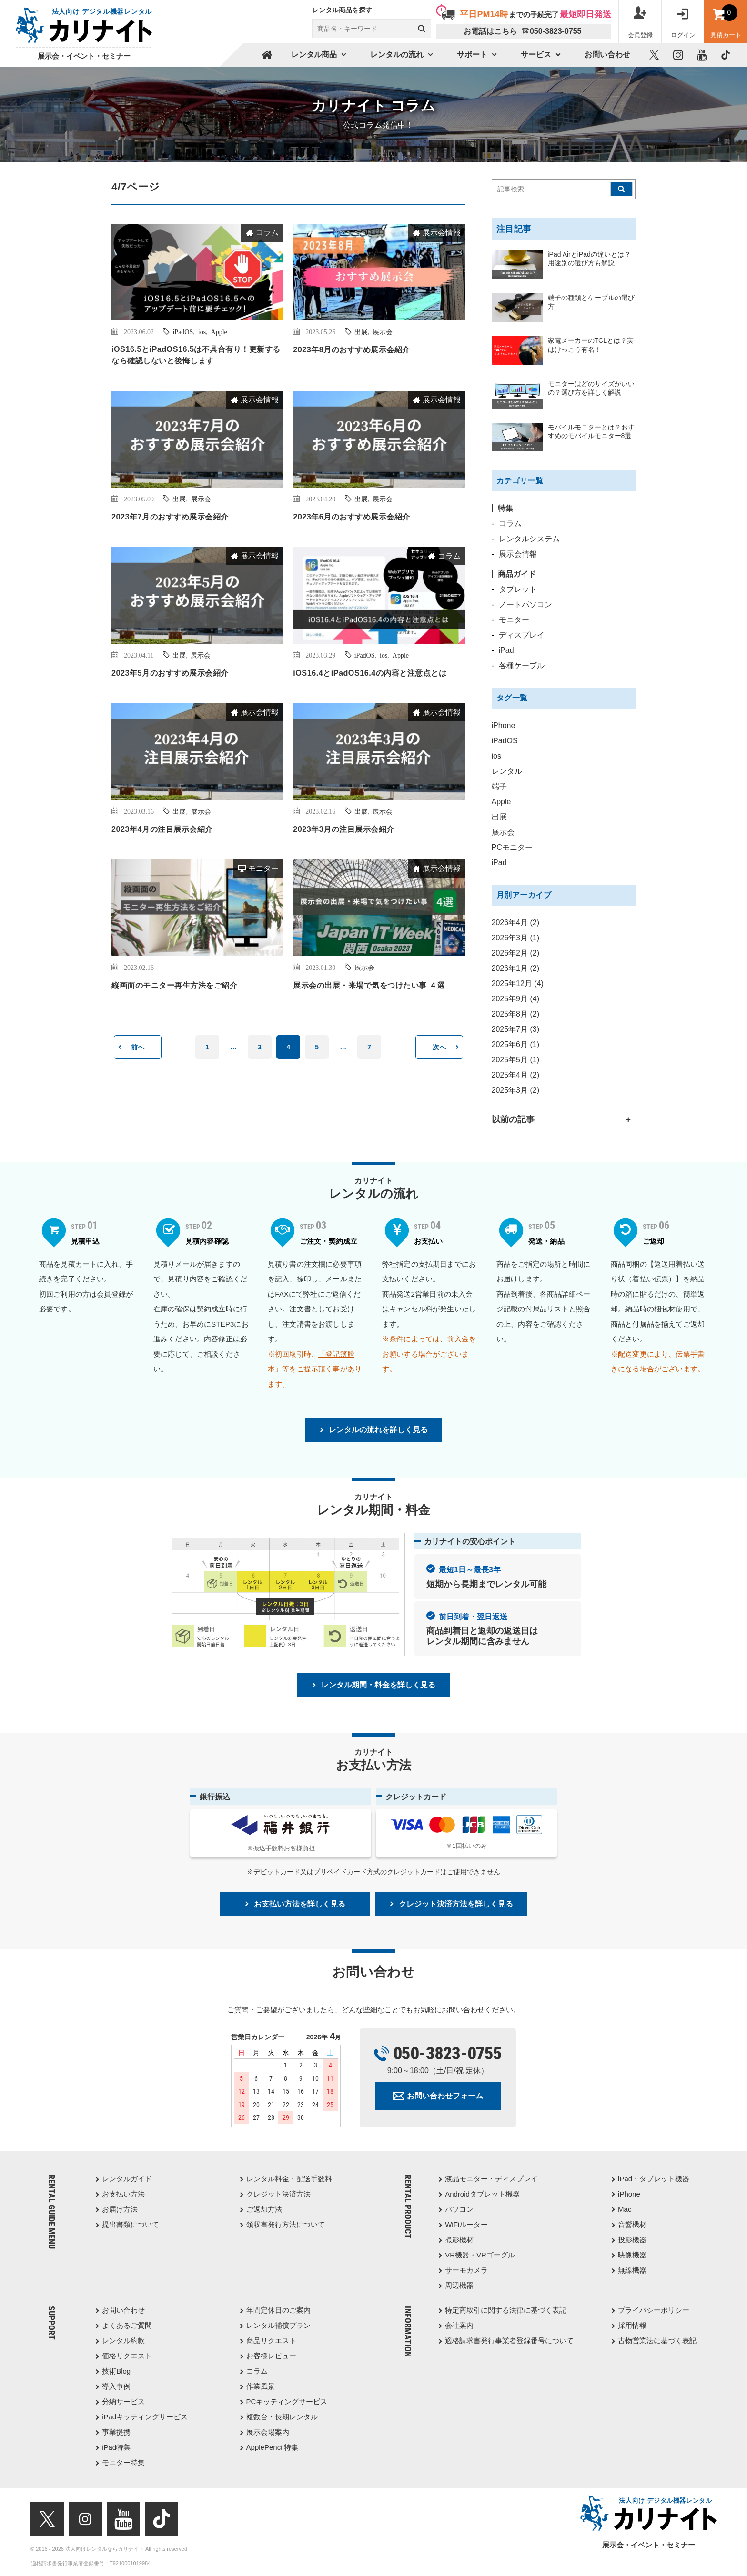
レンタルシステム (529, 539)
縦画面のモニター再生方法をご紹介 (174, 985)
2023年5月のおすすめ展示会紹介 (170, 673)
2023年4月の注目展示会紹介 (162, 829)
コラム (267, 233)
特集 (505, 508)
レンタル (507, 771)
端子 (499, 786)
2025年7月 (516, 1029)
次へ (439, 1047)
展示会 (383, 331)
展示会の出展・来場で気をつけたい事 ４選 (369, 985)
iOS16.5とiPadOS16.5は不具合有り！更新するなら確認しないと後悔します (196, 355)
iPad (506, 650)
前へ (137, 1047)
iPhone (503, 725)
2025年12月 (518, 983)
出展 (361, 331)
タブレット (518, 589)
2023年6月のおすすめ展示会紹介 (351, 516)
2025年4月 (516, 1075)
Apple (219, 331)
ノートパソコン (525, 604)
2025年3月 (516, 1090)
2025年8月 (516, 1014)
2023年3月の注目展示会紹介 (343, 829)
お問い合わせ (607, 54)
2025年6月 (516, 1044)
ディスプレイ (522, 635)
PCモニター (512, 847)
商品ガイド (517, 574)
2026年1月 (516, 968)
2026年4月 (516, 923)
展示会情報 (442, 233)
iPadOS (182, 331)
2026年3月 (516, 938)
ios (202, 331)
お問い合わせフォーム (445, 2096)
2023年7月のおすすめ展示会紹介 (170, 516)
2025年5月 (516, 1060)
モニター (263, 868)
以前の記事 (513, 1119)
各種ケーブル (522, 665)
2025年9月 (516, 999)
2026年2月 (516, 953)
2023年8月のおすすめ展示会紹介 (351, 349)
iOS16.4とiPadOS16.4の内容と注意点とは (369, 673)
